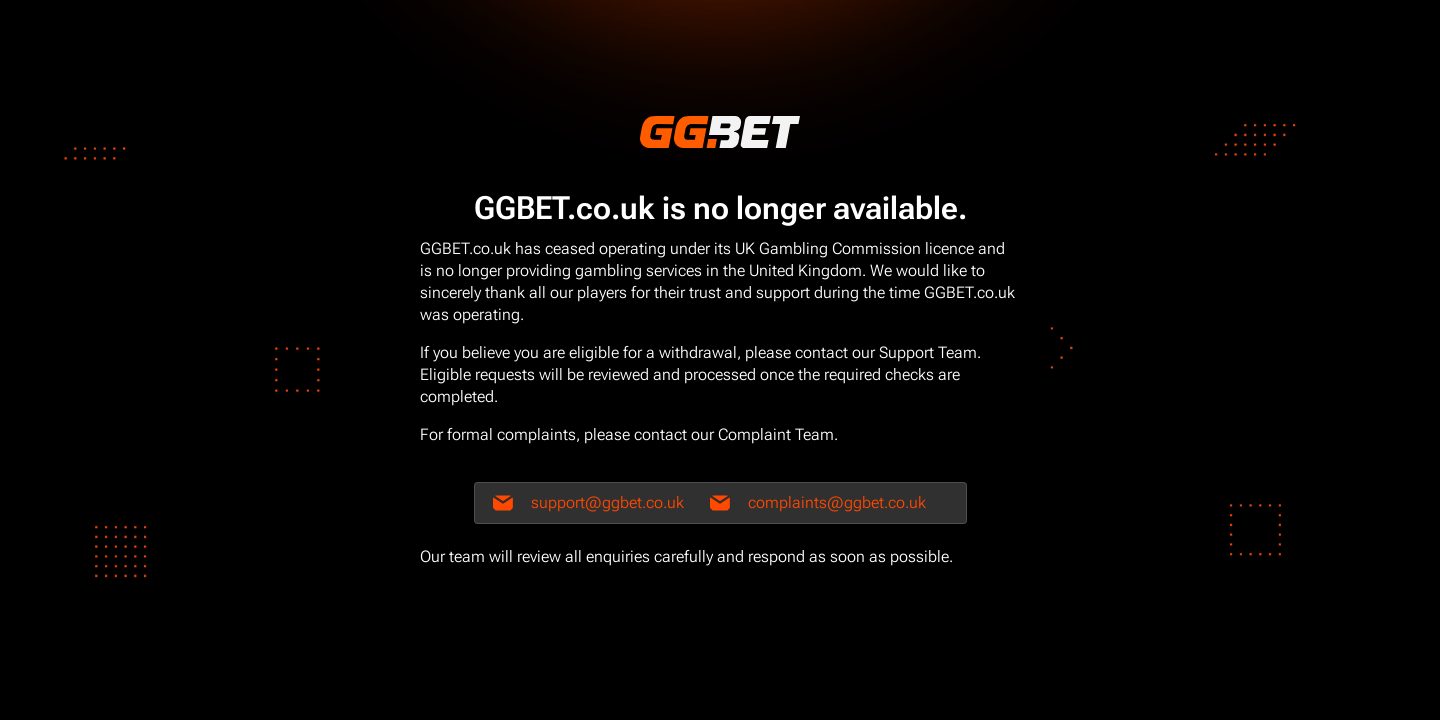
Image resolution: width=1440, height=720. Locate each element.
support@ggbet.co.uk (607, 502)
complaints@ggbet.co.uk (837, 502)
